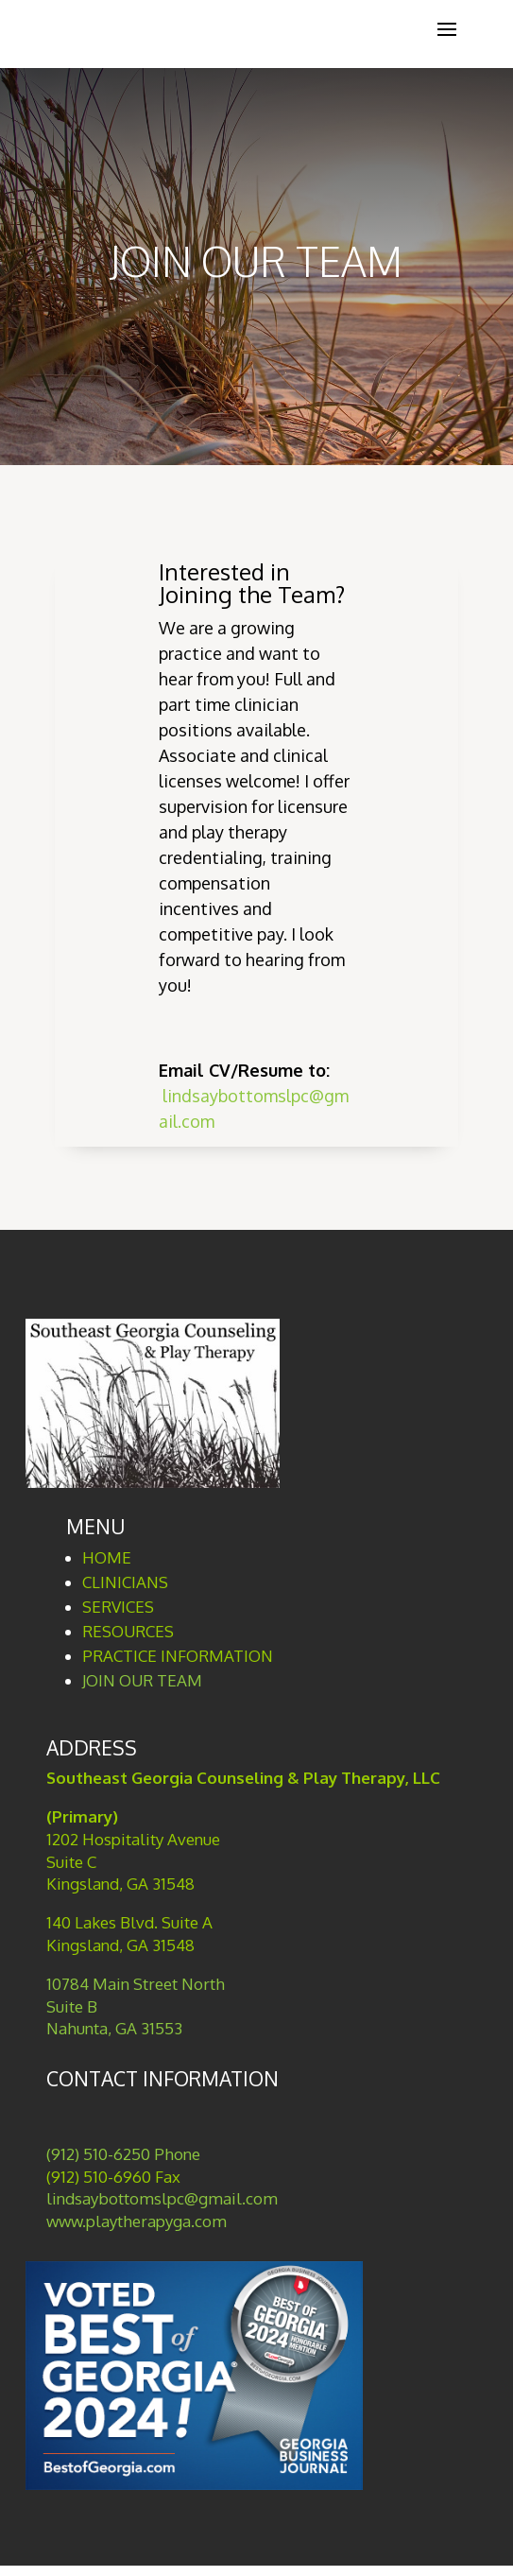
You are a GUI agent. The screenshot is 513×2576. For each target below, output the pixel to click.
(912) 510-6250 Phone (123, 2154)
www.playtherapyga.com (136, 2221)
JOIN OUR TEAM (142, 1680)
